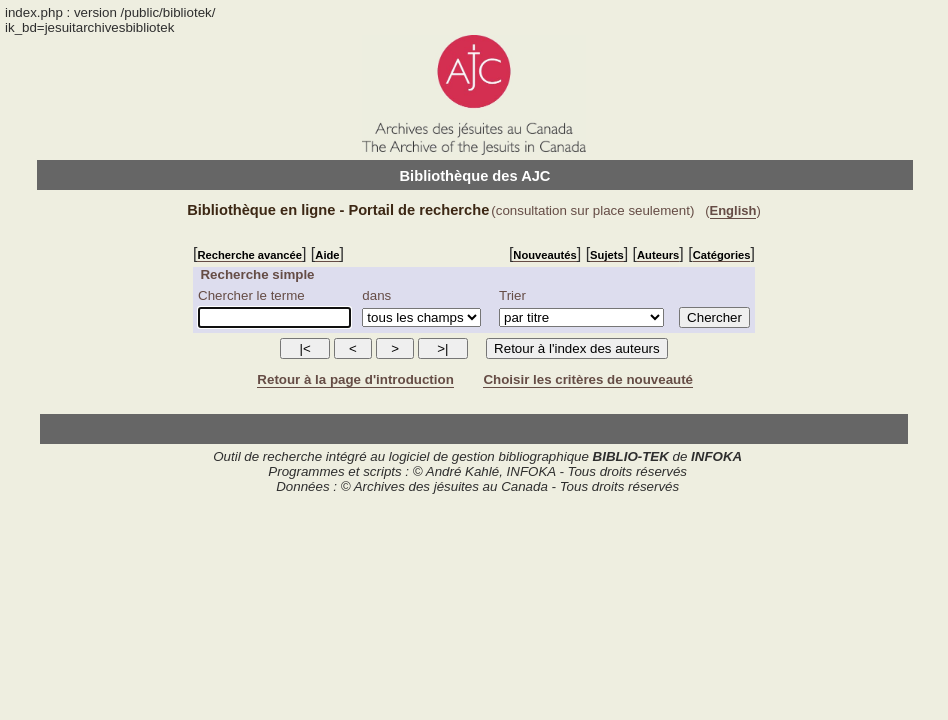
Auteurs (658, 255)
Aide (327, 255)
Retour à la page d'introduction (355, 379)
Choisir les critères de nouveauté (588, 379)
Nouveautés (544, 255)
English (733, 210)
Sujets (607, 255)
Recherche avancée (249, 255)
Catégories (722, 255)
